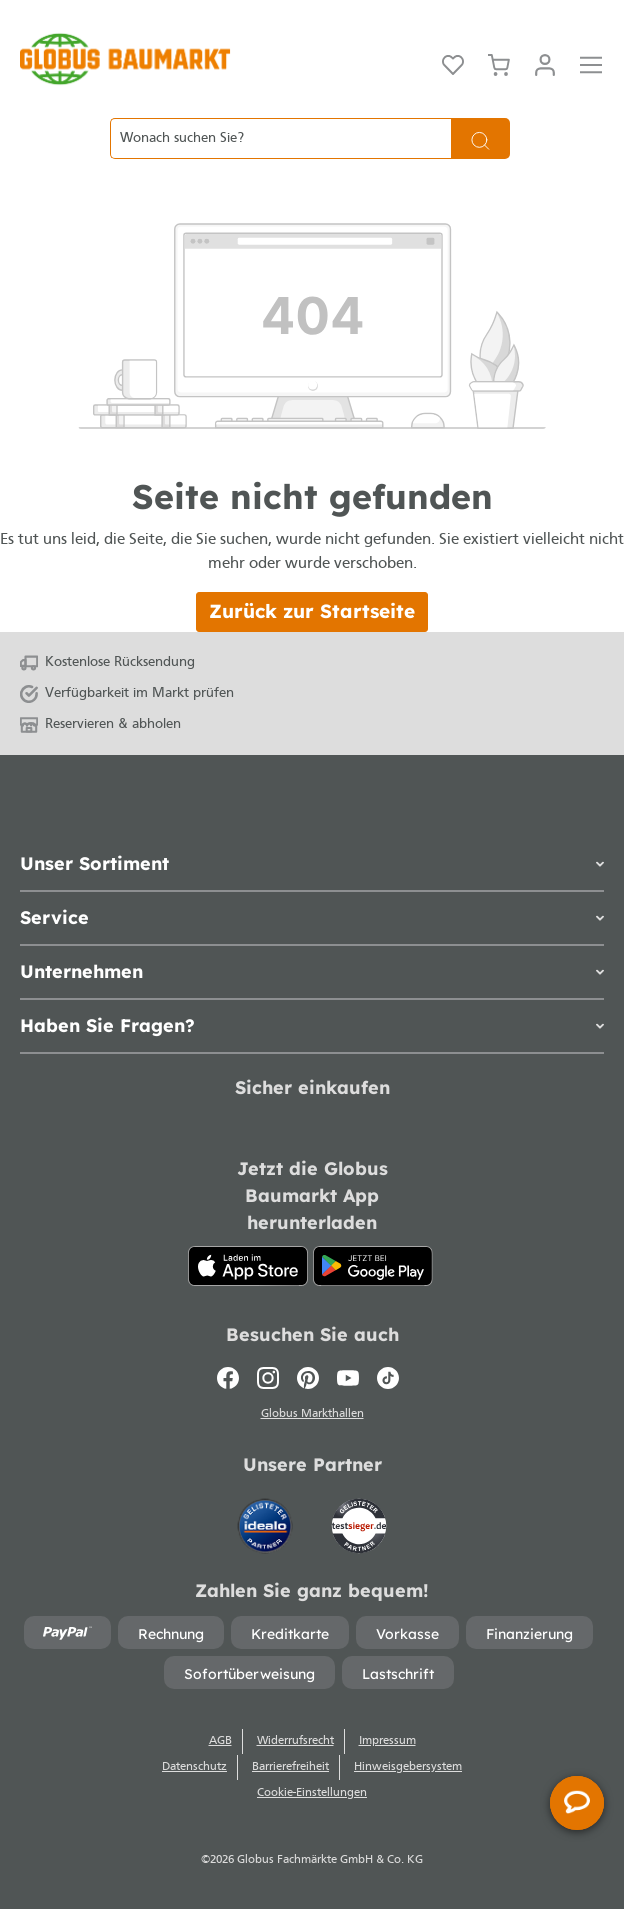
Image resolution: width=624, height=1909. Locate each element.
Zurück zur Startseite (312, 611)
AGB (220, 1741)
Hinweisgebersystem (408, 1767)
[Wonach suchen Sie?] (280, 138)
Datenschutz (194, 1767)
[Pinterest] (308, 1378)
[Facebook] (232, 1378)
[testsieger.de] (359, 1517)
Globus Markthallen (312, 1414)
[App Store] (248, 1266)
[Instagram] (268, 1378)
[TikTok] (388, 1378)
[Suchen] (480, 138)
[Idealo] (267, 1517)
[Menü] (591, 63)
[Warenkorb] (499, 63)
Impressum (387, 1741)
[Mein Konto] (545, 63)
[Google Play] (373, 1266)
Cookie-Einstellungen (312, 1793)
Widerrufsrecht (295, 1741)
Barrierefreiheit (290, 1767)
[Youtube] (348, 1378)
